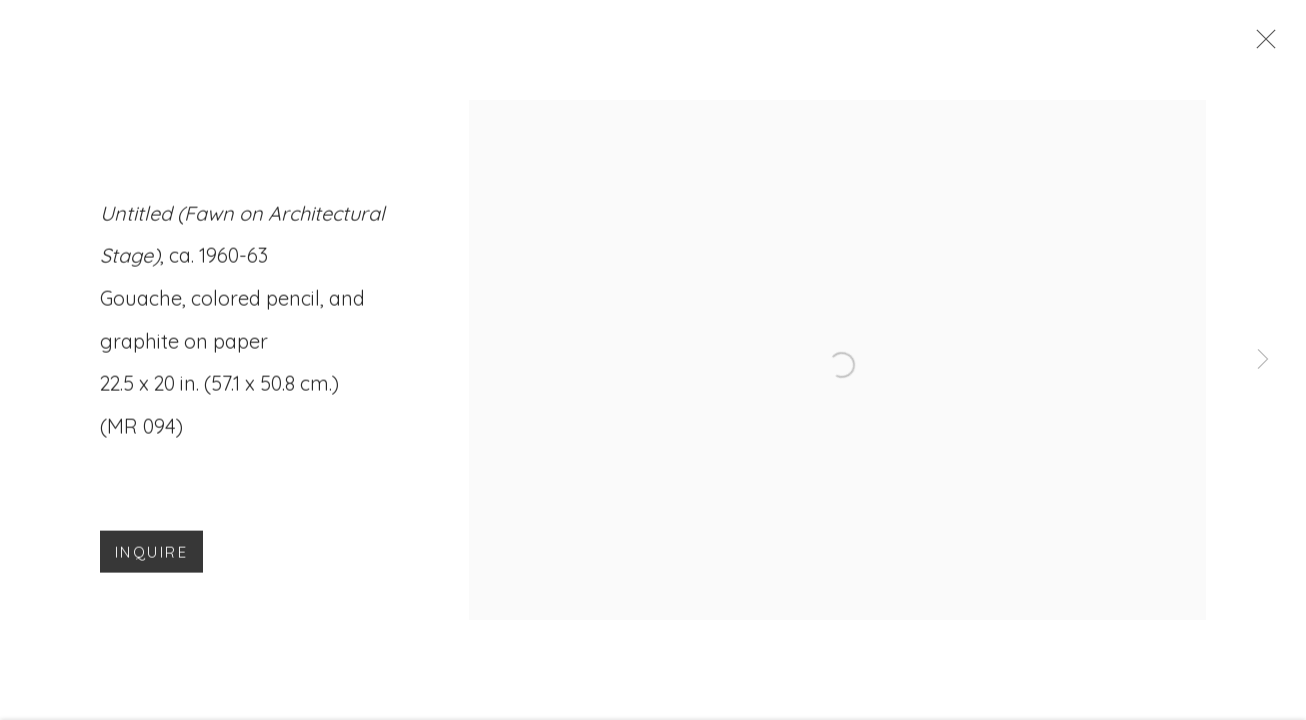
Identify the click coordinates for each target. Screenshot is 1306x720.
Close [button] (1263, 45)
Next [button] (1263, 360)
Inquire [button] (151, 557)
